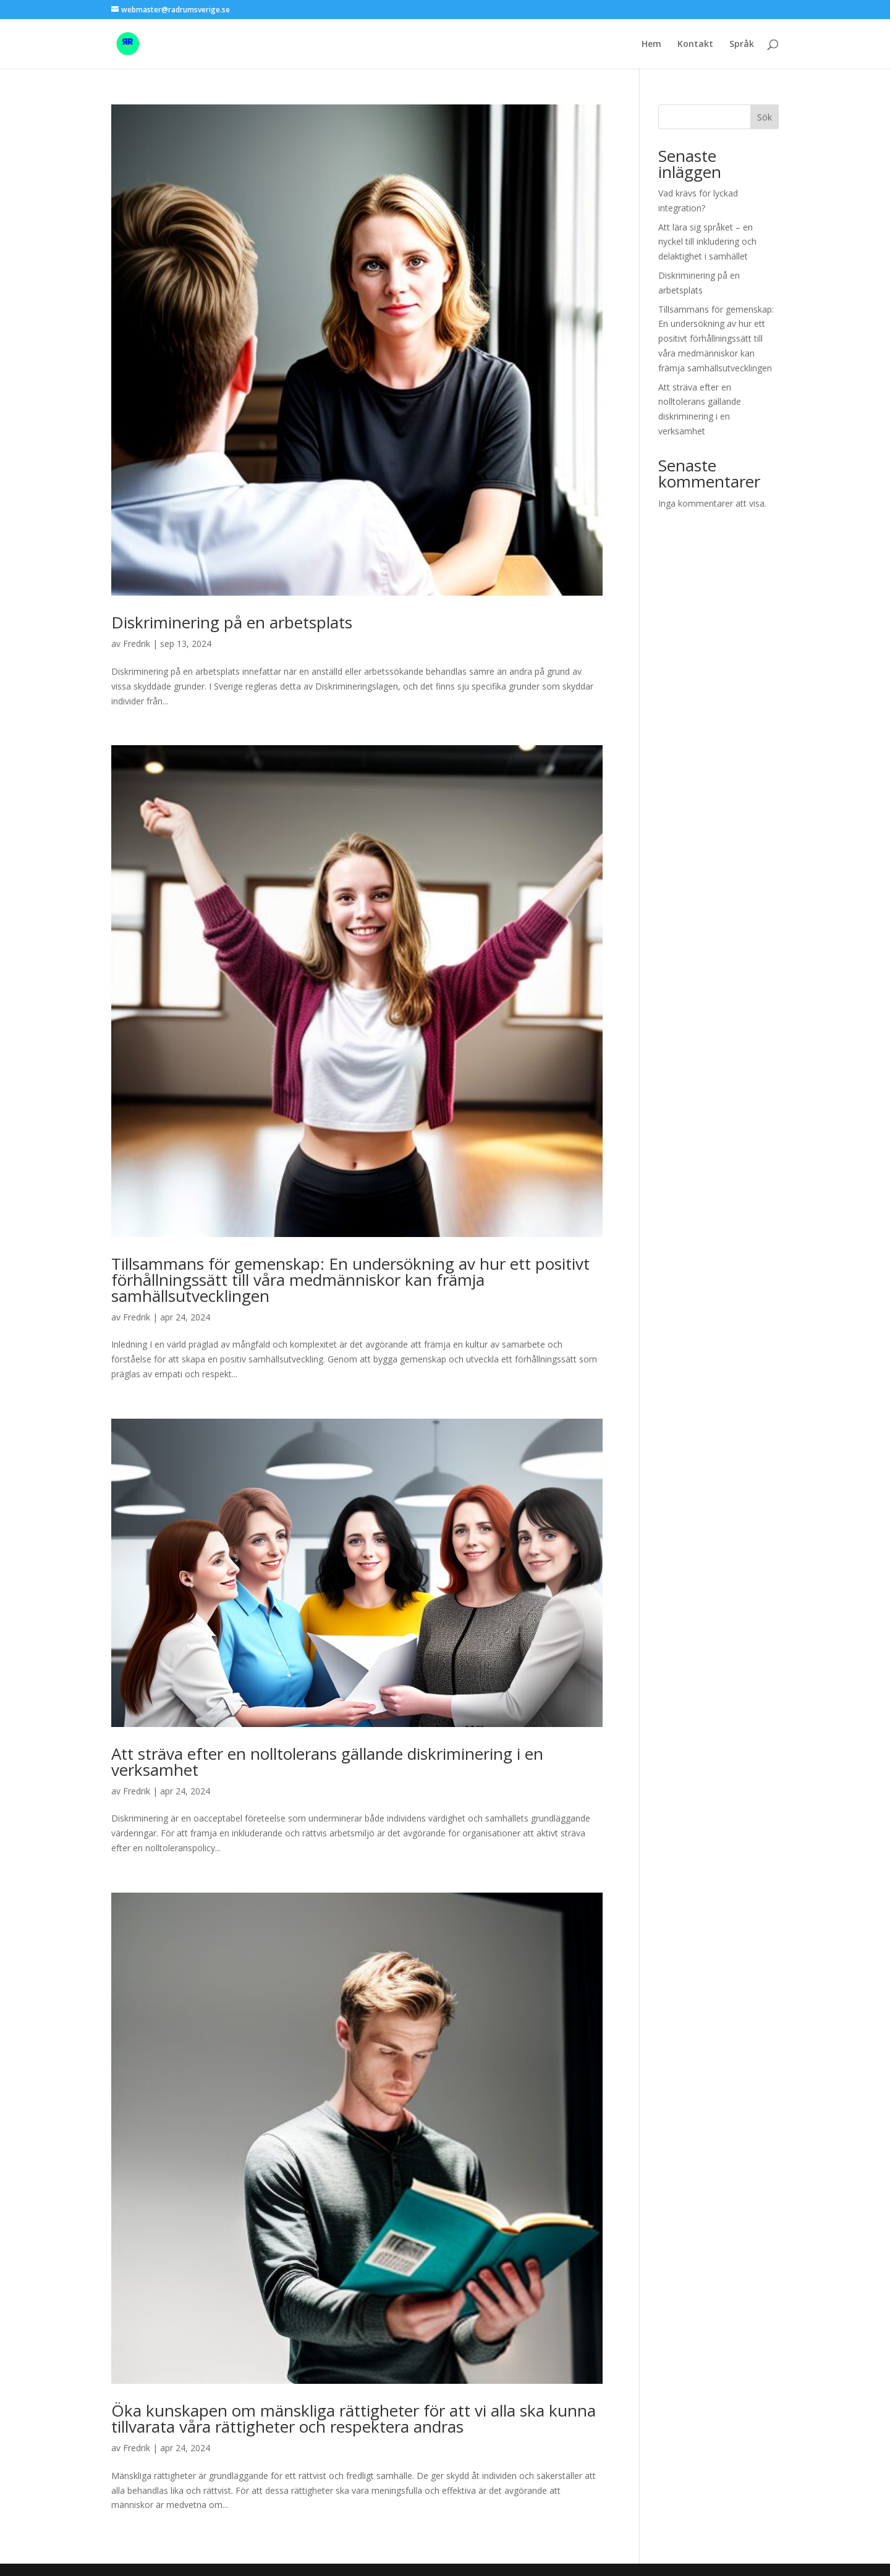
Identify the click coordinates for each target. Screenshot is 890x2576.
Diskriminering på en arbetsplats (231, 622)
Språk (741, 44)
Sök (764, 117)
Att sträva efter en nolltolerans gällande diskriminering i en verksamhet (327, 1761)
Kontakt (695, 44)
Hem (651, 44)
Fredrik (136, 643)
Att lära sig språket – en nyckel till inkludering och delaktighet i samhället (707, 242)
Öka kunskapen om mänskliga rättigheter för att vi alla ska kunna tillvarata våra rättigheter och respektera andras (353, 2418)
